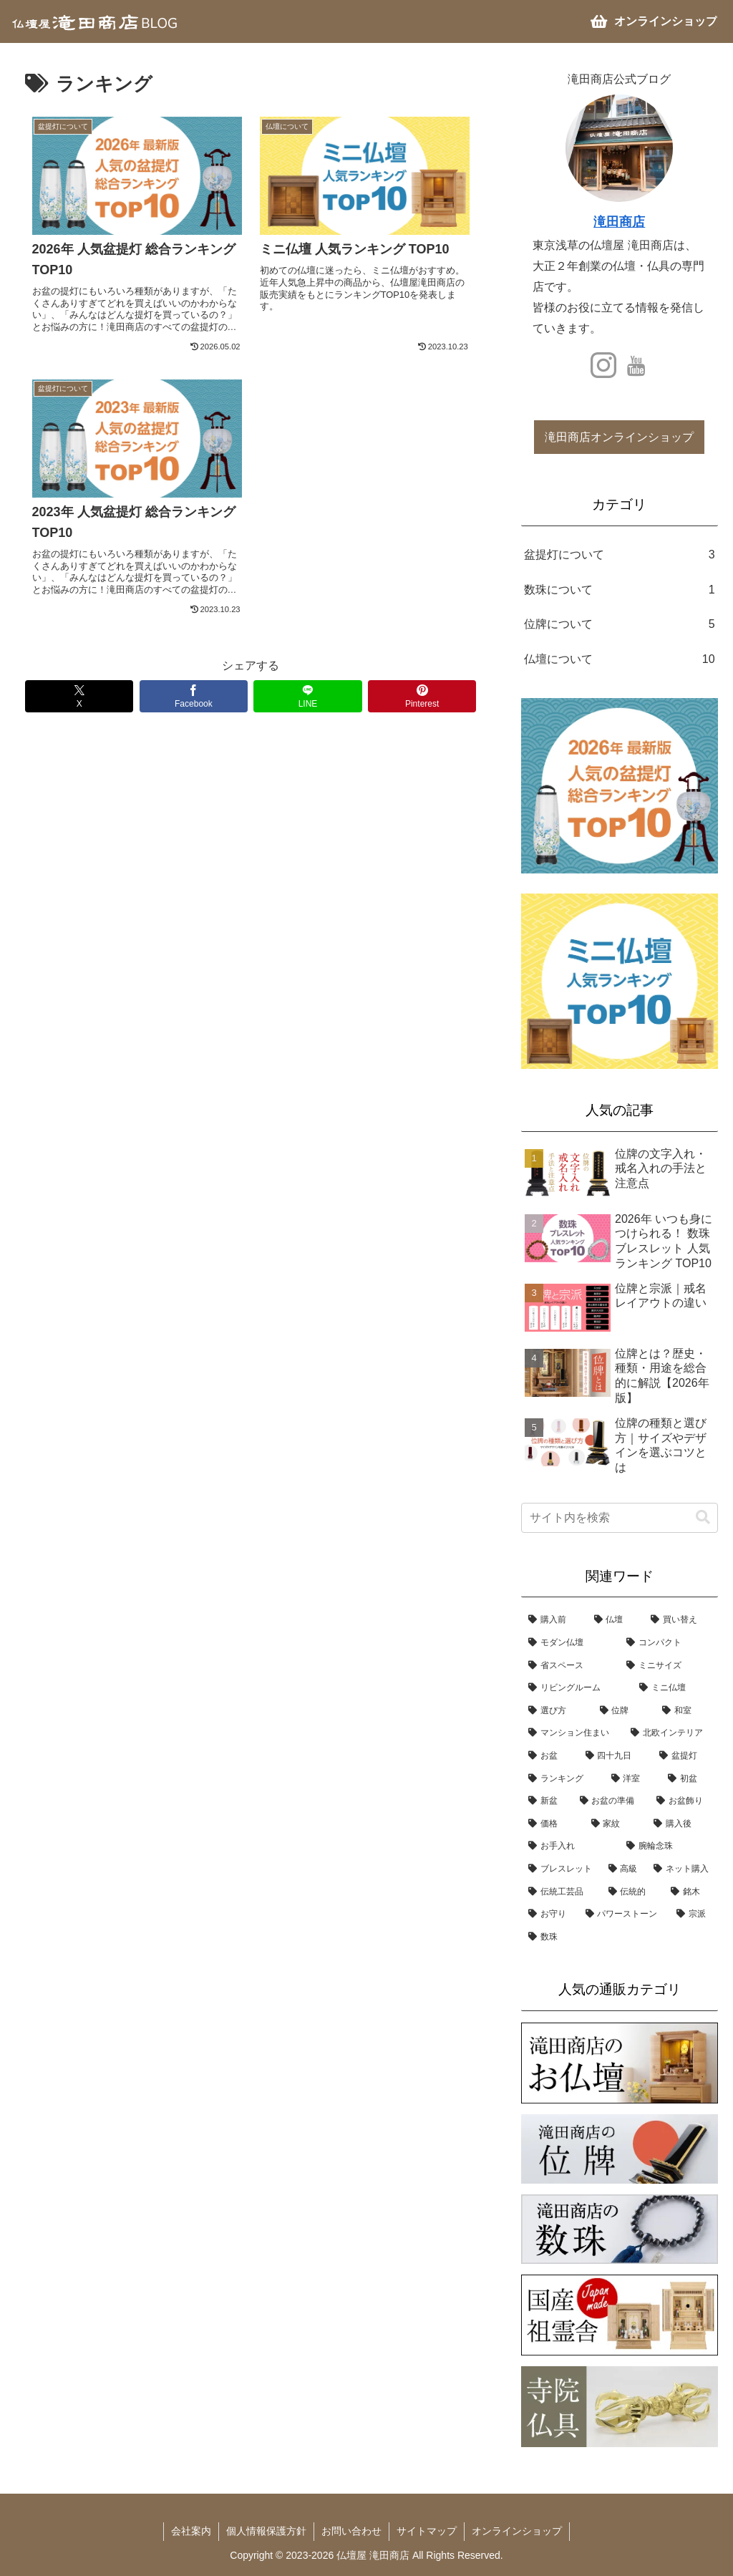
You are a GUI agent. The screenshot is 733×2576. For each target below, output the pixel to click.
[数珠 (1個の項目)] (619, 1937)
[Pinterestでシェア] (422, 696)
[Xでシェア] (79, 696)
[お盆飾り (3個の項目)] (683, 1801)
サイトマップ (427, 2531)
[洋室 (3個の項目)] (632, 1779)
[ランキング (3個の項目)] (562, 1779)
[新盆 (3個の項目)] (547, 1801)
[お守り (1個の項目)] (549, 1914)
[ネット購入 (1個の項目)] (682, 1869)
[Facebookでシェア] (194, 696)
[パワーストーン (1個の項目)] (624, 1914)
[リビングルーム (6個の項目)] (577, 1688)
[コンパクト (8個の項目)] (668, 1643)
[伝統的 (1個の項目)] (632, 1892)
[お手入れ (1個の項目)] (570, 1846)
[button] (703, 1517)
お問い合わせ (351, 2531)
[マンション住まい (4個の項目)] (572, 1733)
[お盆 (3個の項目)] (549, 1756)
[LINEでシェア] (307, 696)
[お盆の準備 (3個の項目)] (611, 1801)
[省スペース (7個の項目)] (570, 1666)
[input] (619, 1518)
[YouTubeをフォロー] (636, 365)
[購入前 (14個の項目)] (554, 1620)
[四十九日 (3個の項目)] (615, 1756)
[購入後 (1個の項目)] (682, 1824)
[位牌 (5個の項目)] (624, 1711)
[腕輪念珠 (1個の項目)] (668, 1846)
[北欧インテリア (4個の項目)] (670, 1733)
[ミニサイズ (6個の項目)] (668, 1666)
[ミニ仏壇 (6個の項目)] (675, 1688)
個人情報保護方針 (266, 2531)
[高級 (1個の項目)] (624, 1869)
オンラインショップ (517, 2531)
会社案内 (191, 2531)
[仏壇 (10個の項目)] (615, 1620)
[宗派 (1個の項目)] (693, 1914)
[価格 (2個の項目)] (552, 1824)
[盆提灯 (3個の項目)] (685, 1756)
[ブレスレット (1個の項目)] (561, 1869)
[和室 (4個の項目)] (686, 1711)
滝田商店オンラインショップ (619, 437)
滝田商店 (619, 222)
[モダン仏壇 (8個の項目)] (570, 1643)
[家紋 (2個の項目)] (615, 1824)
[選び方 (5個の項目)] (557, 1711)
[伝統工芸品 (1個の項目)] (561, 1892)
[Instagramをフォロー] (603, 365)
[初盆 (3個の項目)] (689, 1779)
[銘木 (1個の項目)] (690, 1892)
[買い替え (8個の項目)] (680, 1620)
